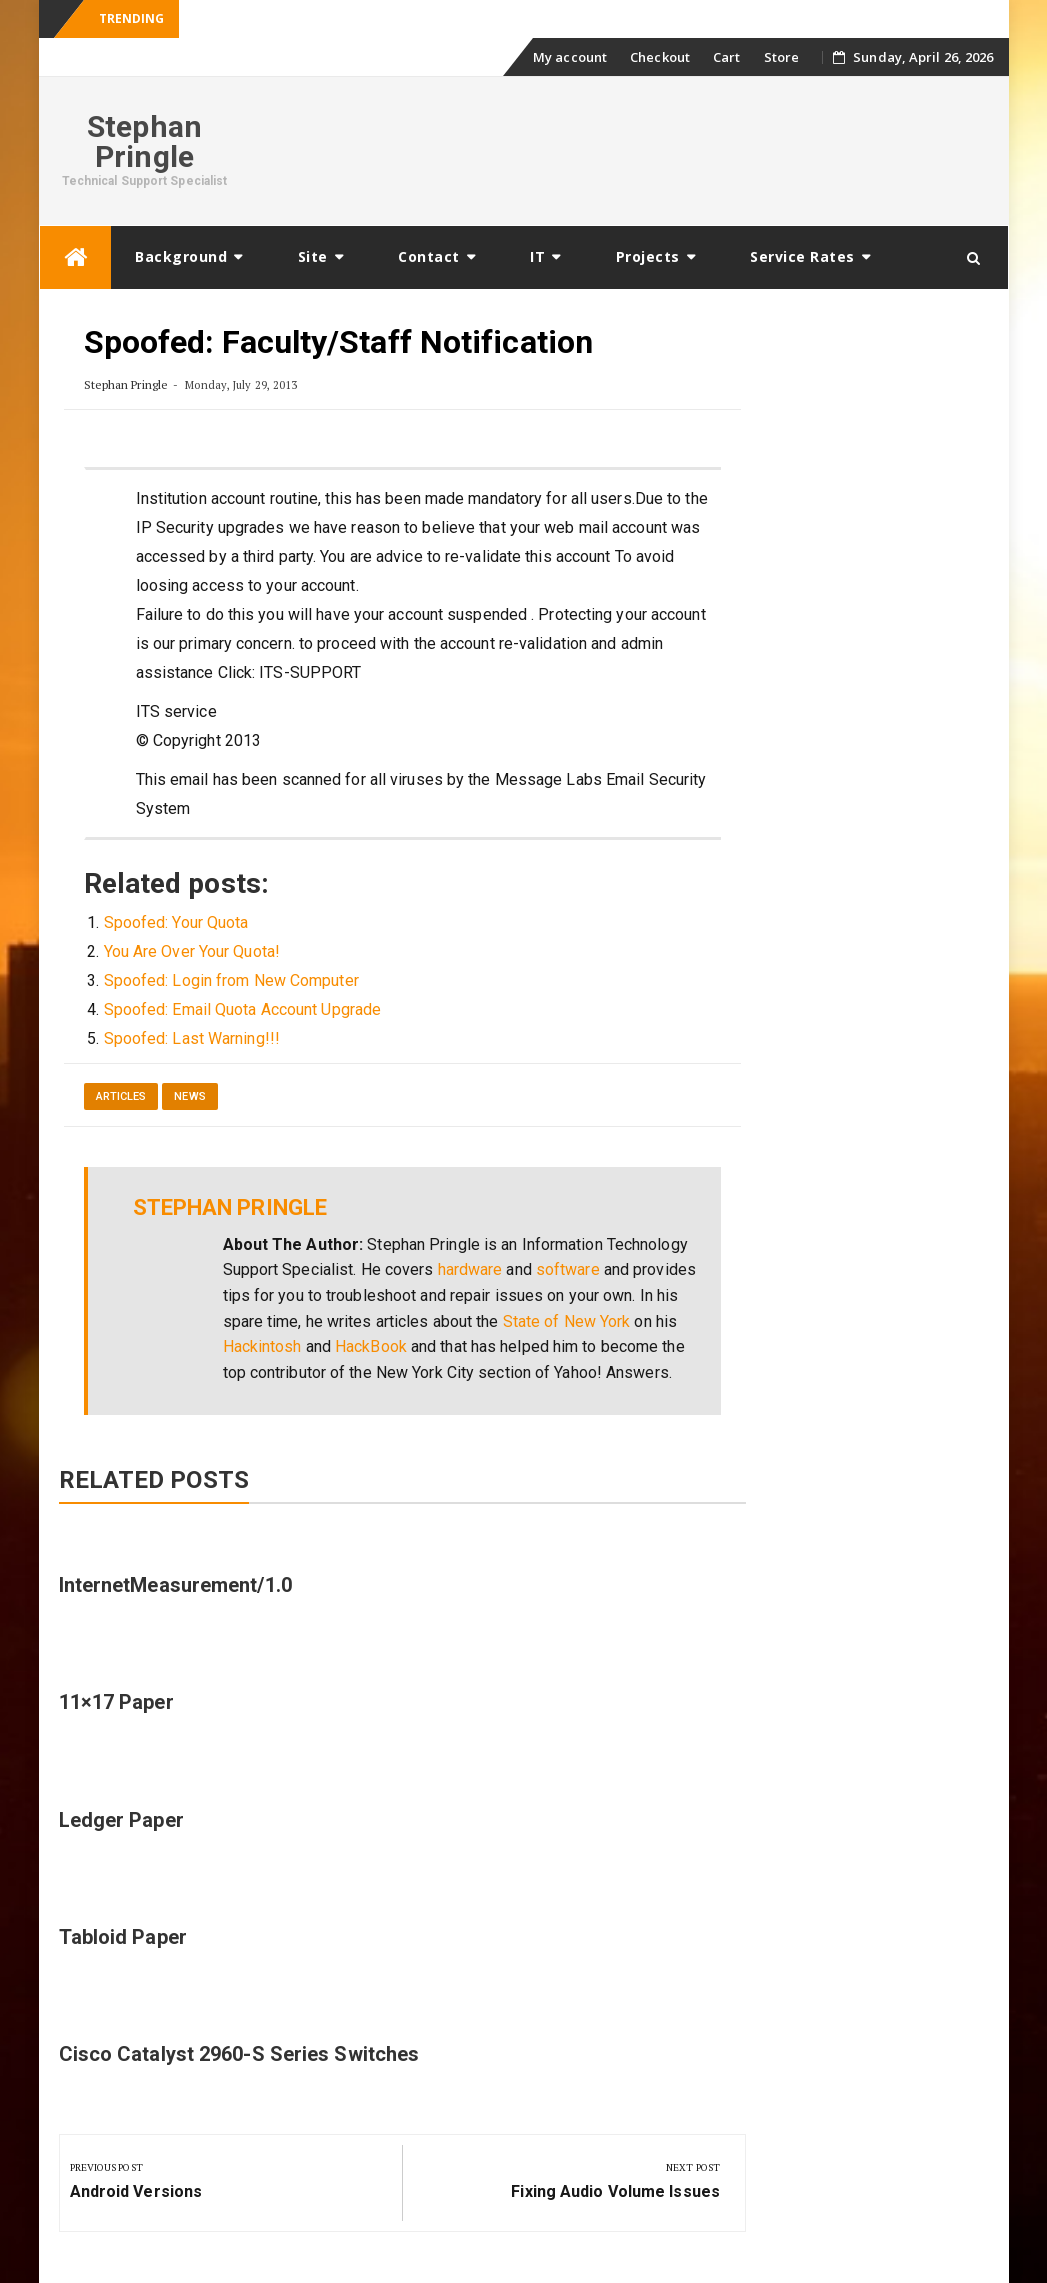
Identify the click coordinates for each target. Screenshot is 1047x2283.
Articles (121, 1096)
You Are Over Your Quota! (192, 951)
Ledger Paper (121, 1820)
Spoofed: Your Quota (176, 922)
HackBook (371, 1346)
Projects (648, 256)
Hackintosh (262, 1346)
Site (313, 256)
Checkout (660, 57)
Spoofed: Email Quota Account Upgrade (243, 1009)
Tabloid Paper (123, 1937)
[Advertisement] (630, 148)
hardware (470, 1269)
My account (570, 57)
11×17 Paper (116, 1702)
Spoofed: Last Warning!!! (192, 1038)
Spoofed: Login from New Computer (231, 980)
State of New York (567, 1321)
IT (537, 256)
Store (782, 57)
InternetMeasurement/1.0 (175, 1585)
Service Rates (802, 256)
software (568, 1269)
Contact (429, 256)
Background (181, 256)
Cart (726, 57)
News (189, 1096)
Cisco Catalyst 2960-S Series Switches (239, 2054)
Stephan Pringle (144, 141)
